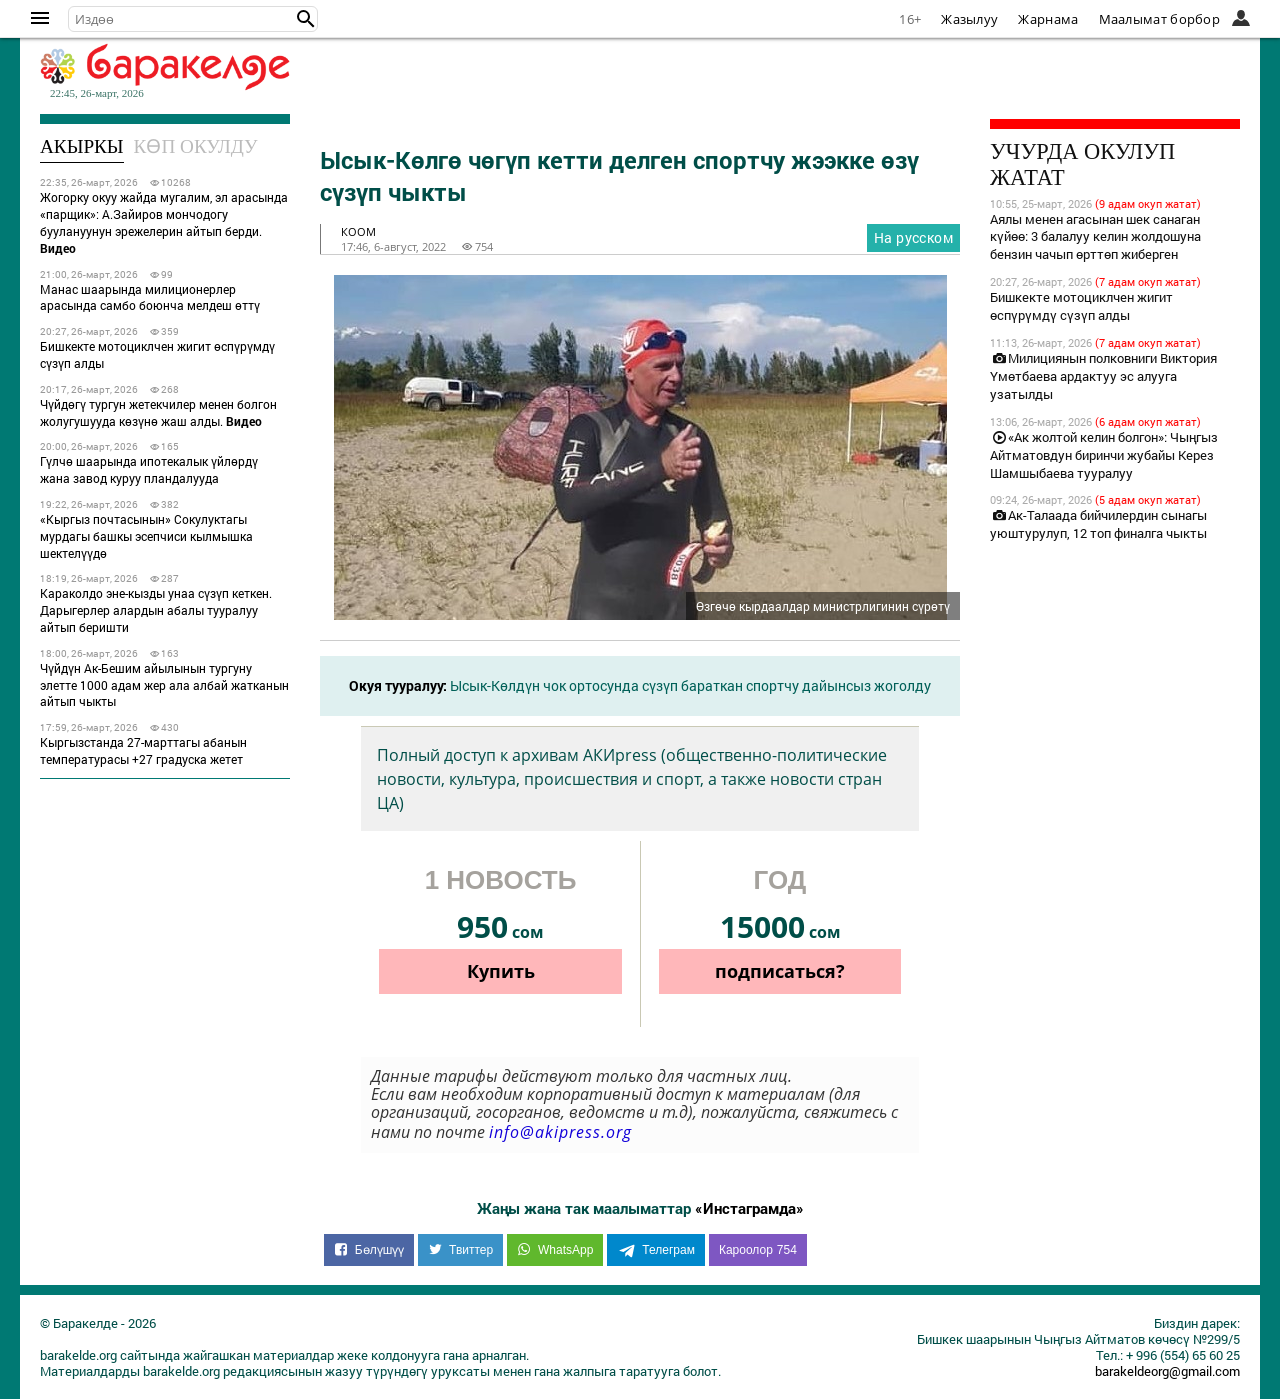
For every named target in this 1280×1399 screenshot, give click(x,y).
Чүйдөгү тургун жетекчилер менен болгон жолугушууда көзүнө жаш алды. (158, 412)
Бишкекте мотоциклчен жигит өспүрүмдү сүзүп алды (157, 354)
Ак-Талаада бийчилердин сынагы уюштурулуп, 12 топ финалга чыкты (1098, 524)
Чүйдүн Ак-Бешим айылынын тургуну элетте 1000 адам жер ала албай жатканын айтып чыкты (164, 685)
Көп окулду (196, 146)
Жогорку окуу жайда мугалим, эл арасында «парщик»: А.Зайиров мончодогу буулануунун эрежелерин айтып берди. (164, 222)
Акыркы (82, 146)
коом (358, 231)
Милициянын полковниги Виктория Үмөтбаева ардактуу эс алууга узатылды (1103, 376)
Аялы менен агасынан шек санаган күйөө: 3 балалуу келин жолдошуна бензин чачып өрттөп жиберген (1095, 237)
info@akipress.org (560, 1132)
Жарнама (1048, 19)
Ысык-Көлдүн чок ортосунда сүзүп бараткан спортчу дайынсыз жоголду (690, 685)
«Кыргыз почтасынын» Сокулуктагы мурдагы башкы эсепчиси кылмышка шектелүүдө (146, 536)
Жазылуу (969, 19)
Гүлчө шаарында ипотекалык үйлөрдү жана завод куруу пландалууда (149, 469)
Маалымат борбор (1160, 19)
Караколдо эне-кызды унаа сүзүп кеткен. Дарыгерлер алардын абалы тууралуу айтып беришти (156, 610)
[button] (306, 19)
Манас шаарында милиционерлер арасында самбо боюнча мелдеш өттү (150, 297)
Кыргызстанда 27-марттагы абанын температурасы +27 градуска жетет (143, 750)
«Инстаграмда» (749, 1208)
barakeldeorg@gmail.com (1167, 1371)
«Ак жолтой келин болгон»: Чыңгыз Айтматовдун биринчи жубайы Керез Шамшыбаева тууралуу (1104, 455)
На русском (913, 237)
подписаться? (780, 971)
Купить (501, 971)
